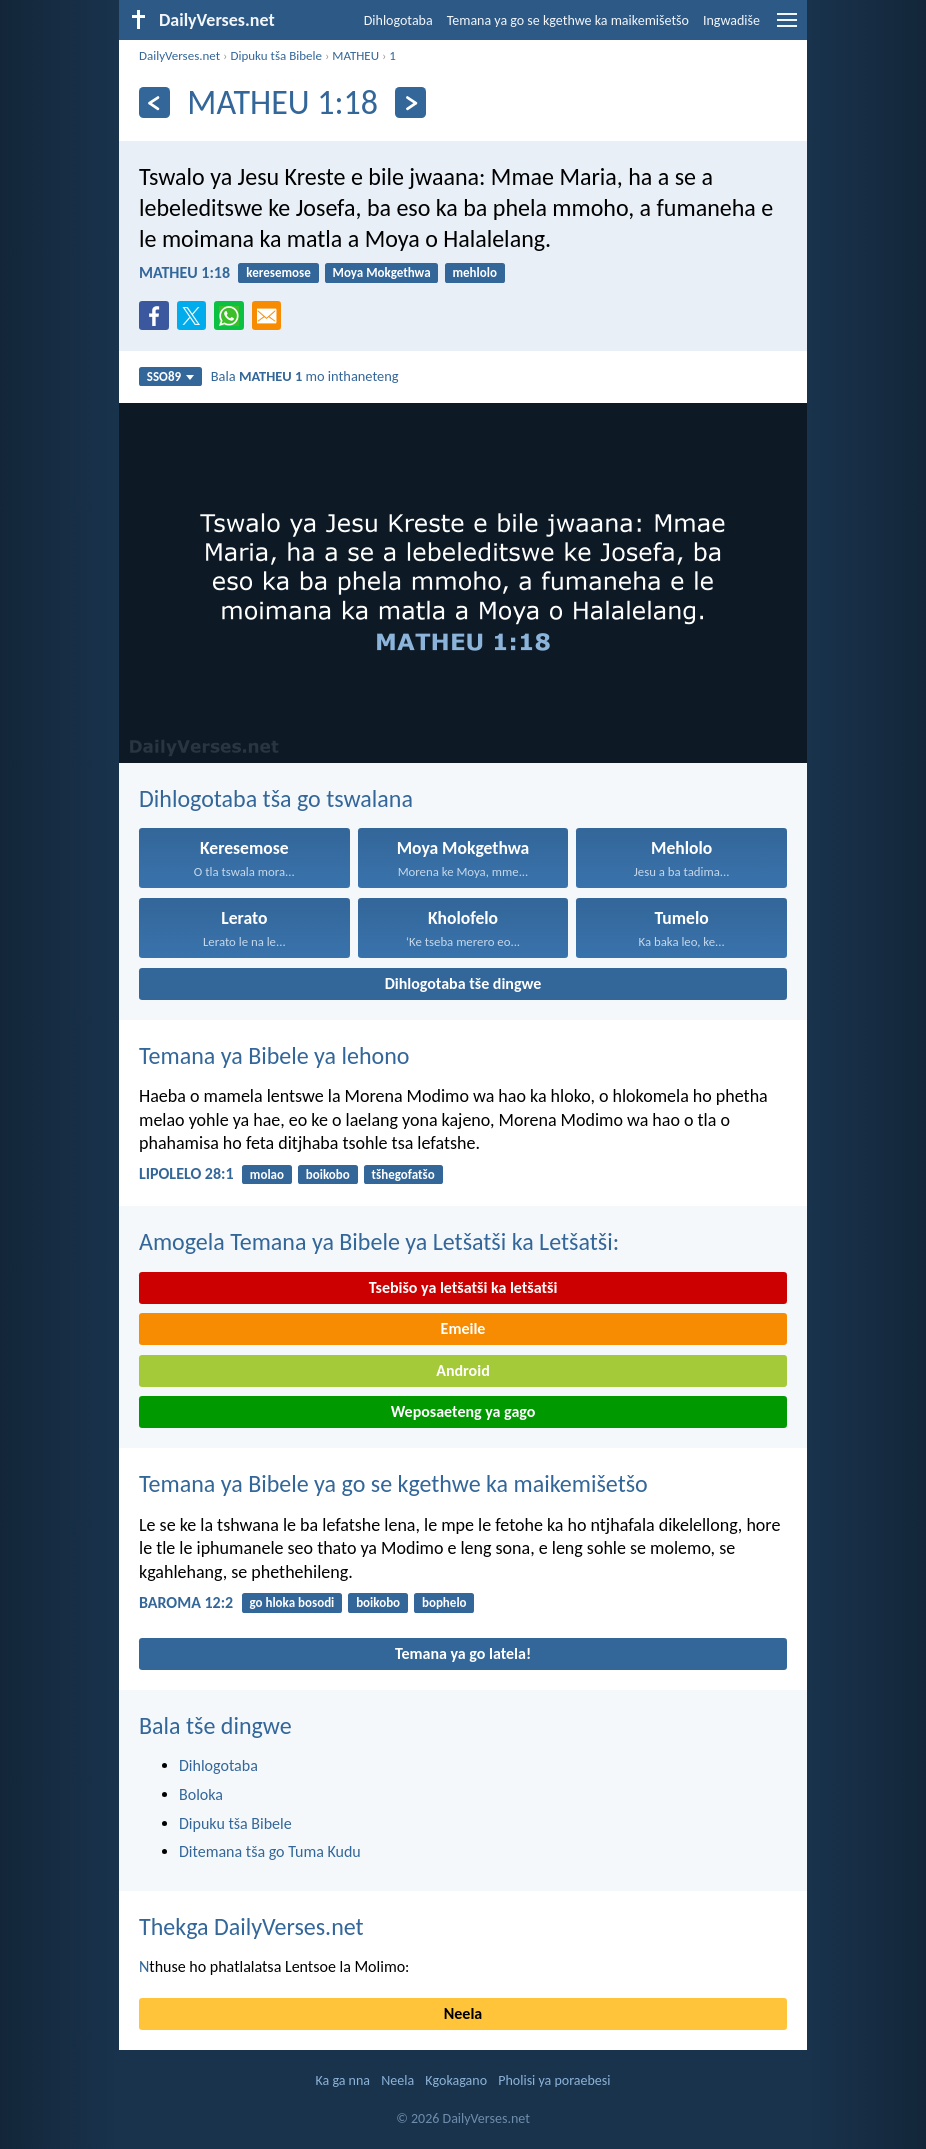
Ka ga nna (342, 2080)
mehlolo (474, 272)
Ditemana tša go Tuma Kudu (270, 1851)
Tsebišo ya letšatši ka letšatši (463, 1287)
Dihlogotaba (398, 20)
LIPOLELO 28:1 (186, 1173)
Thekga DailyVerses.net (251, 1926)
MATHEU (355, 55)
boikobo (328, 1174)
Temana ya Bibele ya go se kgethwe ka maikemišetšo (393, 1483)
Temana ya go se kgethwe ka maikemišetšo (568, 20)
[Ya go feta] (154, 102)
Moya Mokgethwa (382, 272)
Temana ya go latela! (463, 1653)
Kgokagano (456, 2080)
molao (267, 1174)
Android (462, 1370)
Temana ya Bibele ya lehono (274, 1055)
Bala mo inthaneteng (305, 376)
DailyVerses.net (179, 55)
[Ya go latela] (410, 102)
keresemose (278, 272)
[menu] (787, 27)
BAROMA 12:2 (186, 1602)
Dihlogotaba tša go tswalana (276, 798)
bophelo (444, 1602)
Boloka (201, 1794)
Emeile (463, 1328)
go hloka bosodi (291, 1602)
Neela (463, 2013)
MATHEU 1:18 (184, 272)
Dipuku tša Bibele (276, 55)
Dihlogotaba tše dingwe (463, 983)
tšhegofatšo (403, 1174)
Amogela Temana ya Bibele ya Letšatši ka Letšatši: (379, 1241)
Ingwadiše (731, 20)
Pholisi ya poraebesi (554, 2080)
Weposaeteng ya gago (463, 1411)
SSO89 (170, 376)
